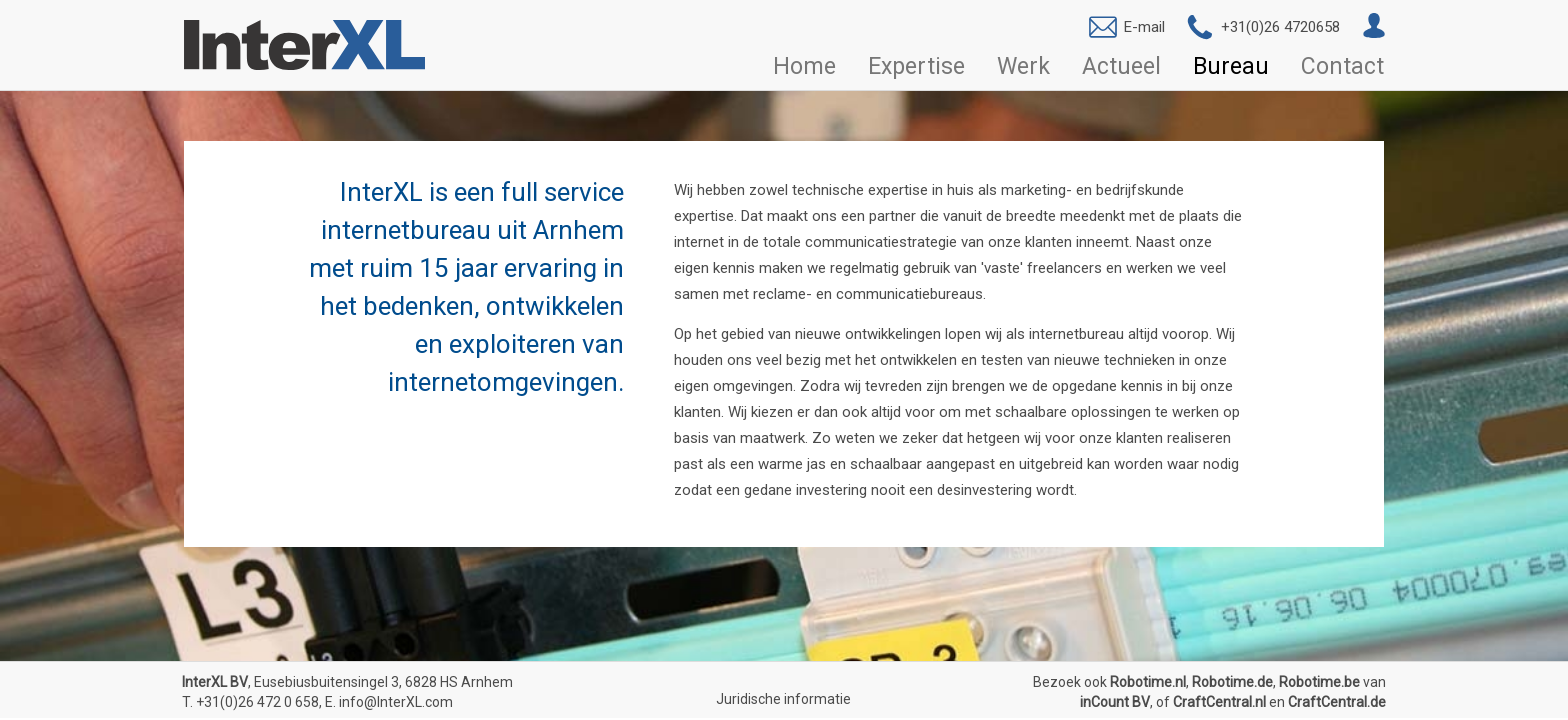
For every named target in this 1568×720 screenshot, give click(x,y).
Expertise (916, 67)
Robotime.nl (1148, 682)
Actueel (1121, 67)
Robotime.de (1232, 682)
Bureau (1231, 67)
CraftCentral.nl (1219, 702)
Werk (1023, 67)
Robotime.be (1319, 682)
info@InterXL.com (396, 702)
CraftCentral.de (1337, 702)
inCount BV (1115, 702)
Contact (1342, 67)
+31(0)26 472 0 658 (257, 702)
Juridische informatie (783, 699)
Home (804, 67)
